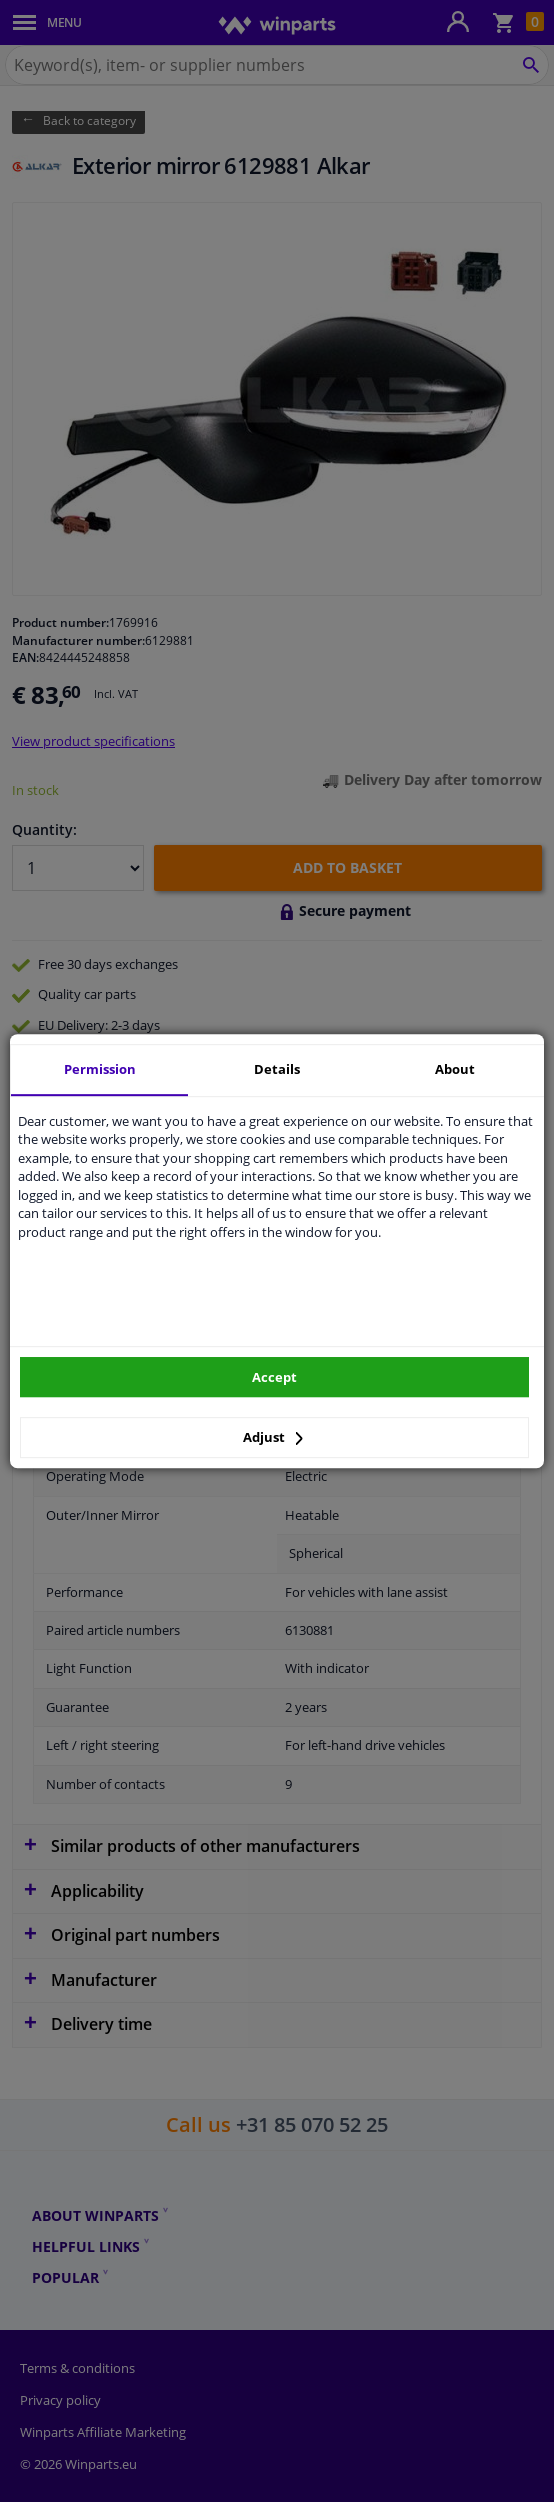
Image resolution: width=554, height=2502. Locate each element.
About (455, 1069)
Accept (274, 1377)
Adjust (273, 1437)
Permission (100, 1069)
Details (277, 1069)
